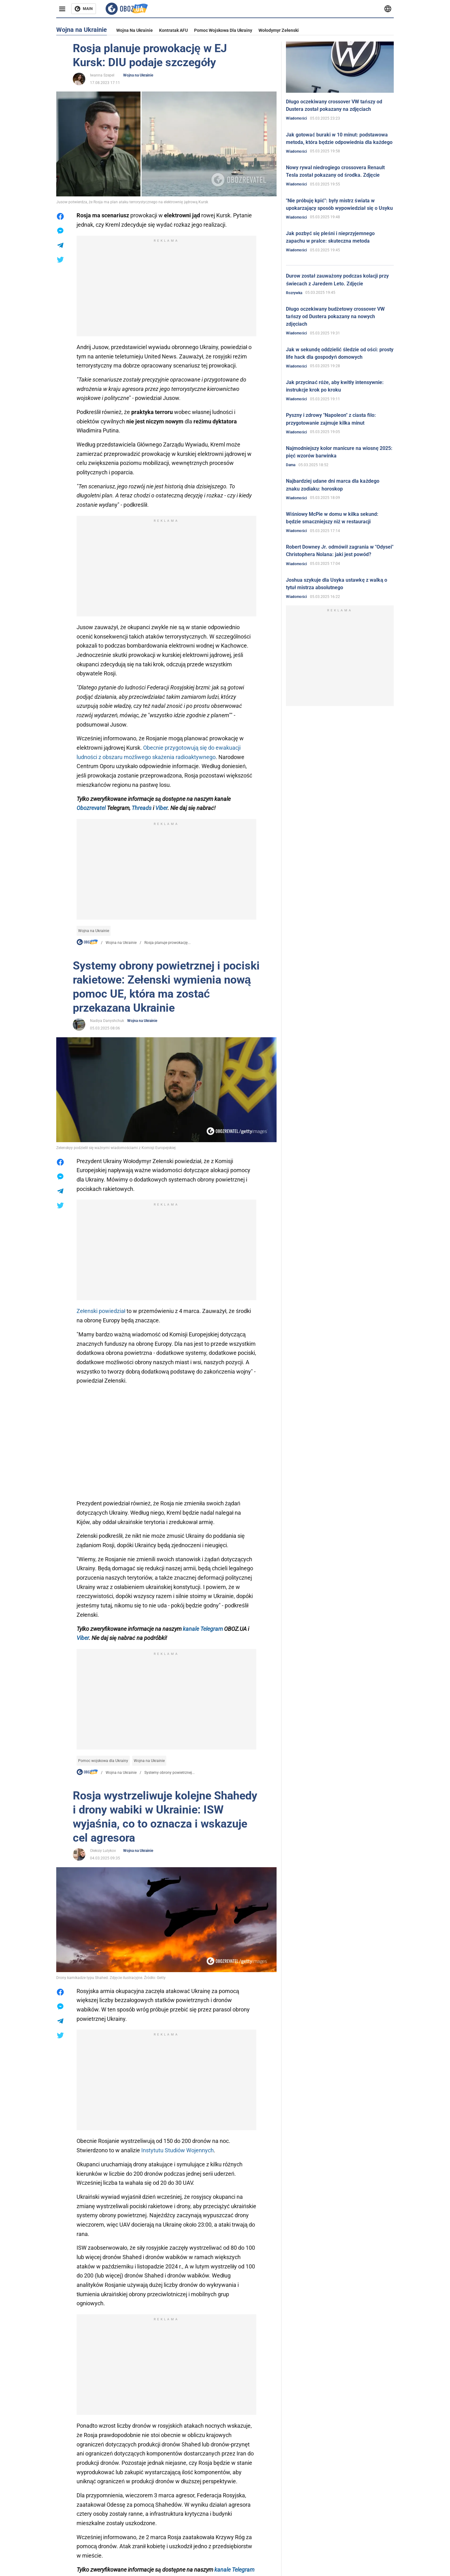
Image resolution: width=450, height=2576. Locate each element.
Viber (161, 808)
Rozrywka (294, 293)
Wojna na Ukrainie (134, 30)
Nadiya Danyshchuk (107, 1021)
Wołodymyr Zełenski (278, 30)
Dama (290, 465)
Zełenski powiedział (102, 1311)
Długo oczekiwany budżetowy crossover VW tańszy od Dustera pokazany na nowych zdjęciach (335, 316)
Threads (142, 808)
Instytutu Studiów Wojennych (177, 2150)
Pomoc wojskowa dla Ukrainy (223, 30)
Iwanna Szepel (102, 75)
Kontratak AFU (173, 30)
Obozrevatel (91, 808)
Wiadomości (296, 118)
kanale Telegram (203, 1629)
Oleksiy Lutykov (103, 1850)
